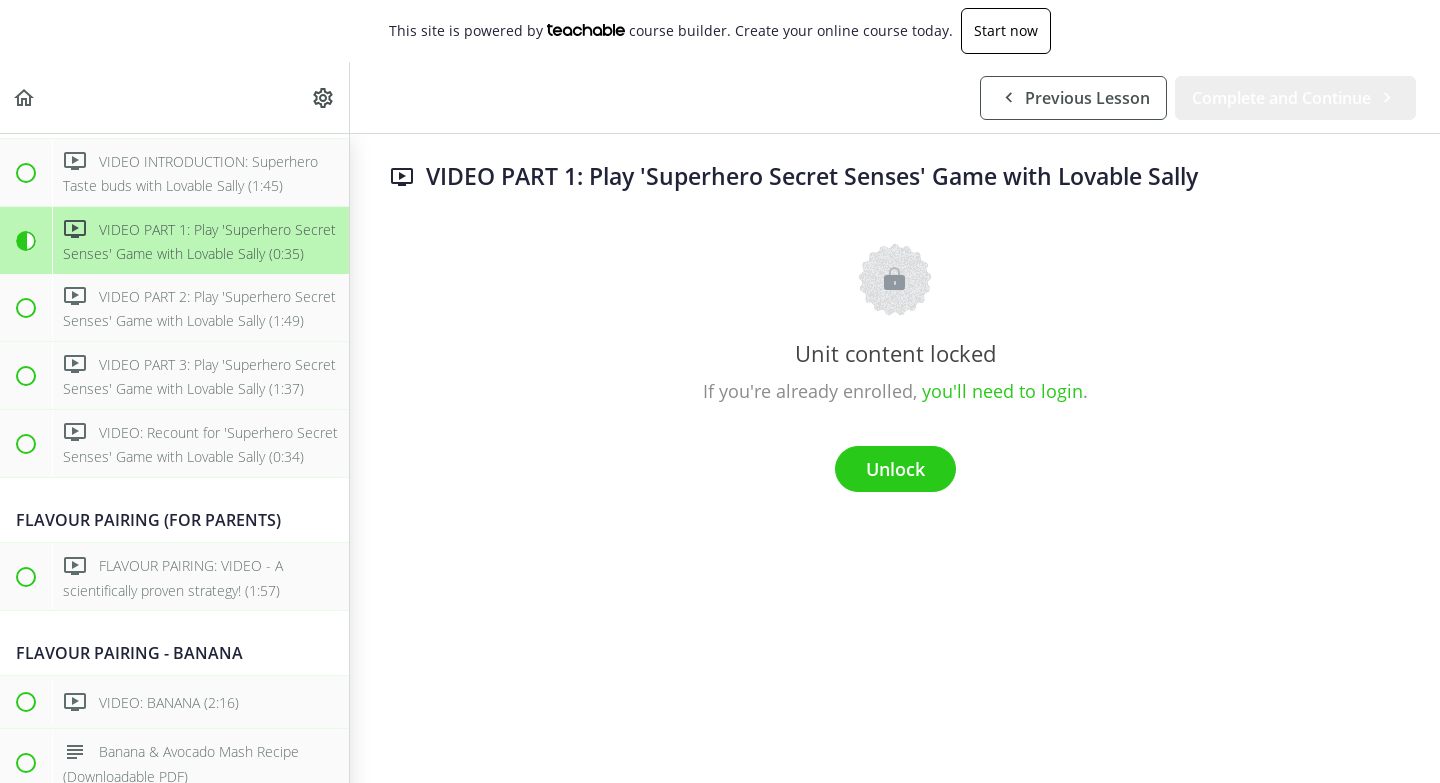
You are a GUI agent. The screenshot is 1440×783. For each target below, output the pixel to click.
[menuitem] (324, 97)
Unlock (895, 469)
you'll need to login (1002, 391)
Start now (1006, 30)
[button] (25, 97)
